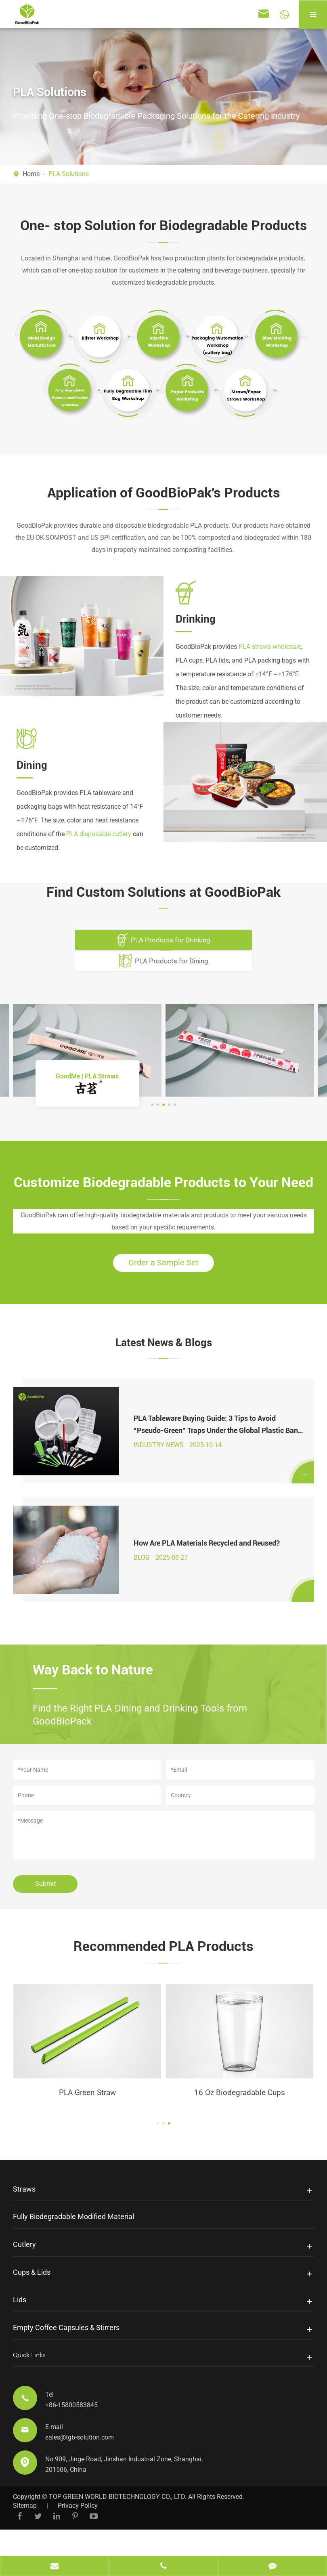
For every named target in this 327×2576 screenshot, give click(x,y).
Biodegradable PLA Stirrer (87, 2120)
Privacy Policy (78, 2534)
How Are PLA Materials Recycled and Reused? (205, 1564)
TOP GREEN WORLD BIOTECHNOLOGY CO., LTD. (118, 2525)
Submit (45, 1910)
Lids (19, 2328)
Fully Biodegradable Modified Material (73, 2245)
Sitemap (25, 2534)
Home (31, 174)
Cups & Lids (31, 2300)
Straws (24, 2217)
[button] (152, 1104)
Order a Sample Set (163, 1266)
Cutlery (24, 2272)
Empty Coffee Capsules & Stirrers (66, 2356)
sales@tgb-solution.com (79, 2465)
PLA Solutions (68, 174)
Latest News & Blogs (163, 1347)
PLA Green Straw (239, 2120)
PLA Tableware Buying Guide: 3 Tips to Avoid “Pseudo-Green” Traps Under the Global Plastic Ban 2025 (214, 1436)
